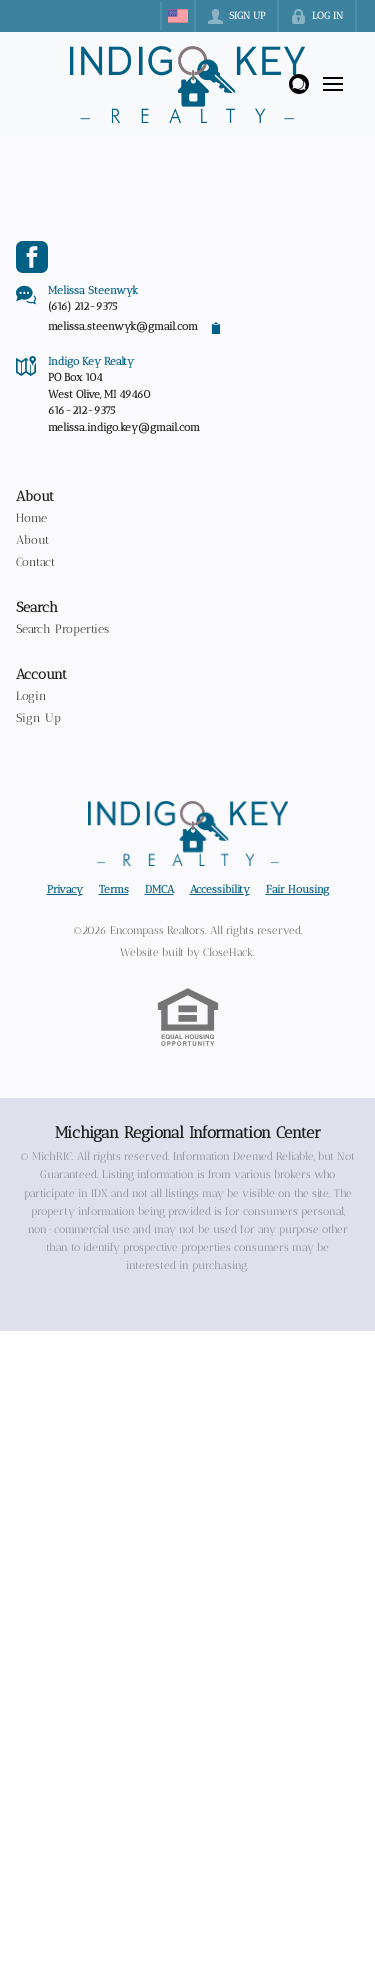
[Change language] (178, 16)
